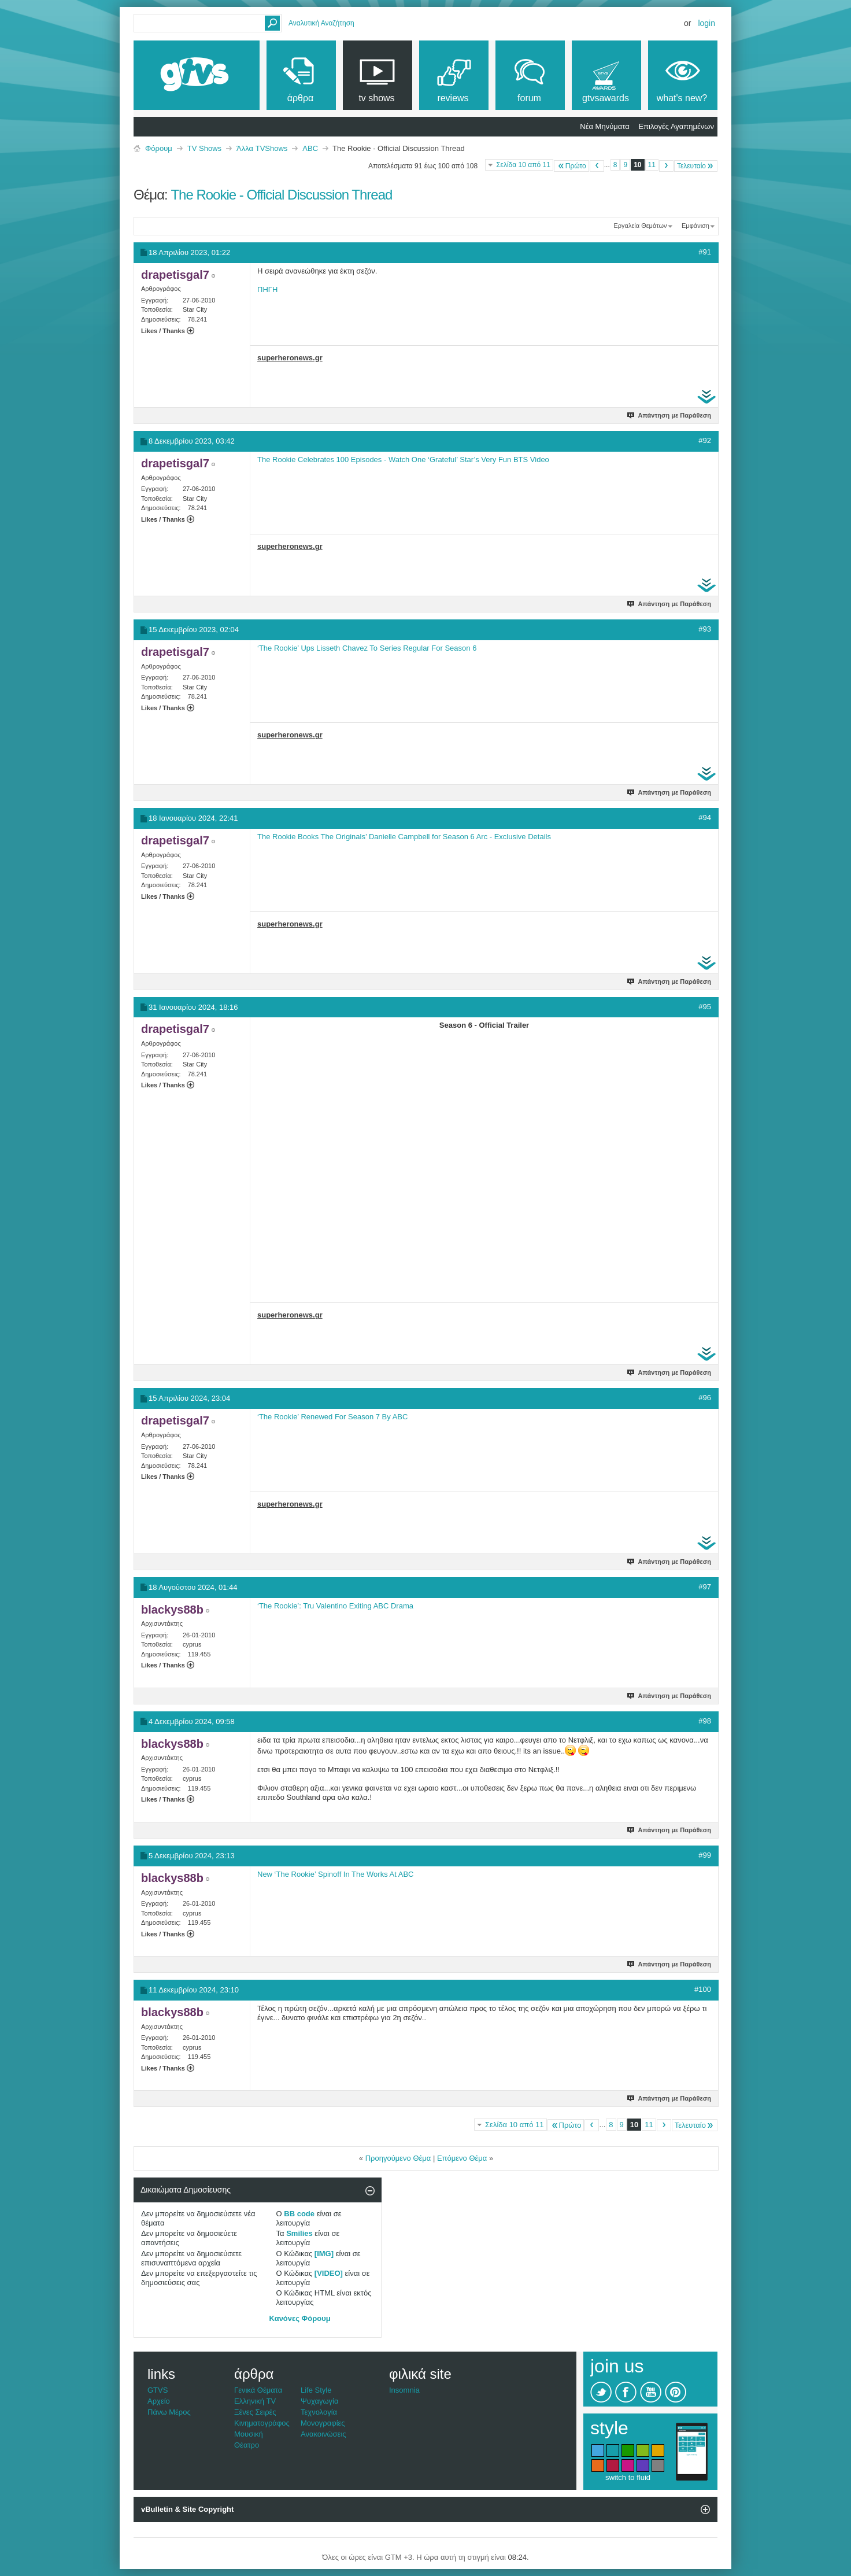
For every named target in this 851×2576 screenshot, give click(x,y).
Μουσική (248, 2434)
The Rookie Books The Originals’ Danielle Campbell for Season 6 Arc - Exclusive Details (404, 836)
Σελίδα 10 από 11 (523, 165)
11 (652, 165)
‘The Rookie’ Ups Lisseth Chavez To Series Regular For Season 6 (366, 648)
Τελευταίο (696, 165)
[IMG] (324, 2253)
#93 (704, 629)
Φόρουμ (158, 148)
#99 (704, 1855)
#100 (702, 1989)
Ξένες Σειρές (255, 2412)
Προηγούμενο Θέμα (398, 2158)
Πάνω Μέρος (169, 2412)
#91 (704, 252)
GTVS (157, 2390)
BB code (299, 2213)
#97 (704, 1586)
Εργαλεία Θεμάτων (640, 225)
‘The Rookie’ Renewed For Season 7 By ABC (332, 1416)
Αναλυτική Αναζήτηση (321, 23)
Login (706, 23)
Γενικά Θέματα (258, 2390)
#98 (704, 1721)
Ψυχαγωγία (320, 2401)
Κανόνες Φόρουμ (300, 2318)
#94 (704, 817)
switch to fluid (627, 2477)
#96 (704, 1397)
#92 (704, 440)
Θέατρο (246, 2445)
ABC (310, 148)
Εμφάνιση (695, 225)
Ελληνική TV (255, 2401)
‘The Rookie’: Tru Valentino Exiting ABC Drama (335, 1605)
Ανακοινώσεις (323, 2434)
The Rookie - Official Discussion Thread (281, 194)
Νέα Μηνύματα (604, 126)
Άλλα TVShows (261, 148)
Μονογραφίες (323, 2423)
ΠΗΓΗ (267, 289)
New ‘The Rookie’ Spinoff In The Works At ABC (335, 1874)
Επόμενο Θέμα (462, 2158)
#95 (704, 1006)
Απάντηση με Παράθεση (669, 415)
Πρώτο (571, 165)
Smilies (299, 2233)
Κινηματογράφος (262, 2423)
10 (637, 165)
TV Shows (204, 148)
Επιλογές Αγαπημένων (676, 126)
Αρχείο (158, 2401)
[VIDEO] (328, 2273)
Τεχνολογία (319, 2412)
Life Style (316, 2390)
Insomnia (404, 2390)
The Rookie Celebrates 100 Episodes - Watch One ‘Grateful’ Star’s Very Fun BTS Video (403, 459)
